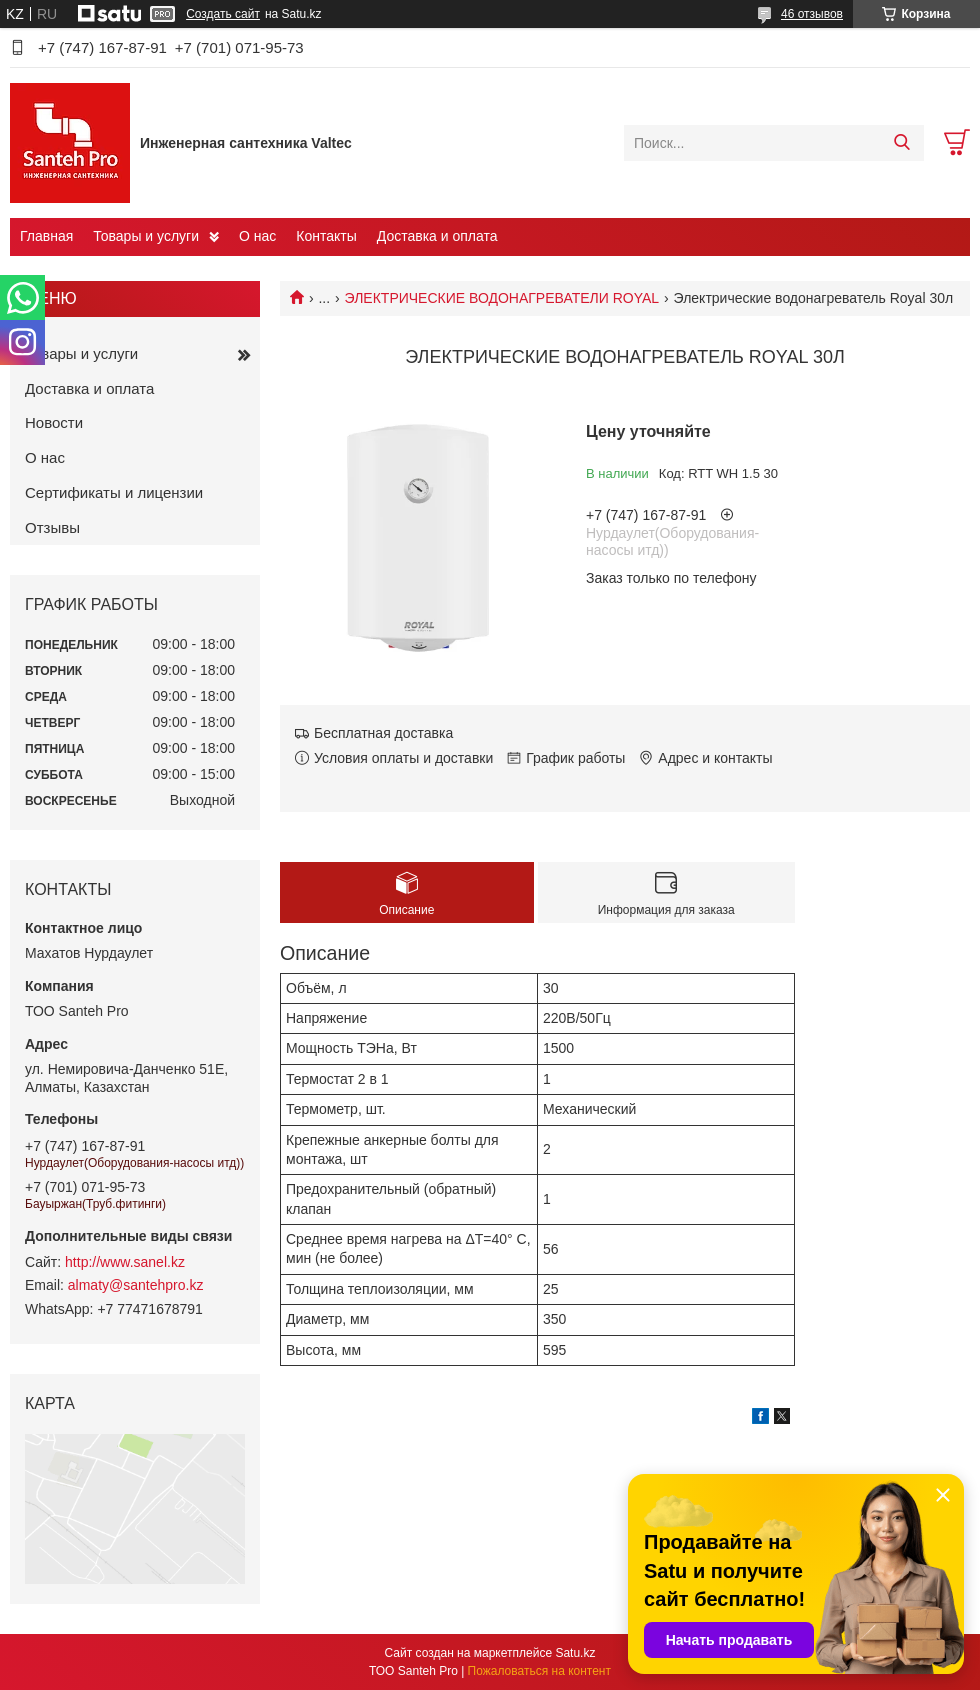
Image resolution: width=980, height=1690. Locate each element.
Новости (54, 422)
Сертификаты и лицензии (114, 492)
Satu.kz (575, 1653)
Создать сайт (223, 14)
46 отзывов (812, 14)
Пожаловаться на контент (539, 1671)
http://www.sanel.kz (125, 1262)
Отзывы (52, 527)
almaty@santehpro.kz (136, 1285)
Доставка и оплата (437, 236)
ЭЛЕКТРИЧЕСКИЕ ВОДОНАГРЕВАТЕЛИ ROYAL (502, 298)
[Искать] (901, 143)
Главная (46, 236)
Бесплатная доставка (383, 733)
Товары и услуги (146, 236)
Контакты (326, 236)
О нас (257, 236)
